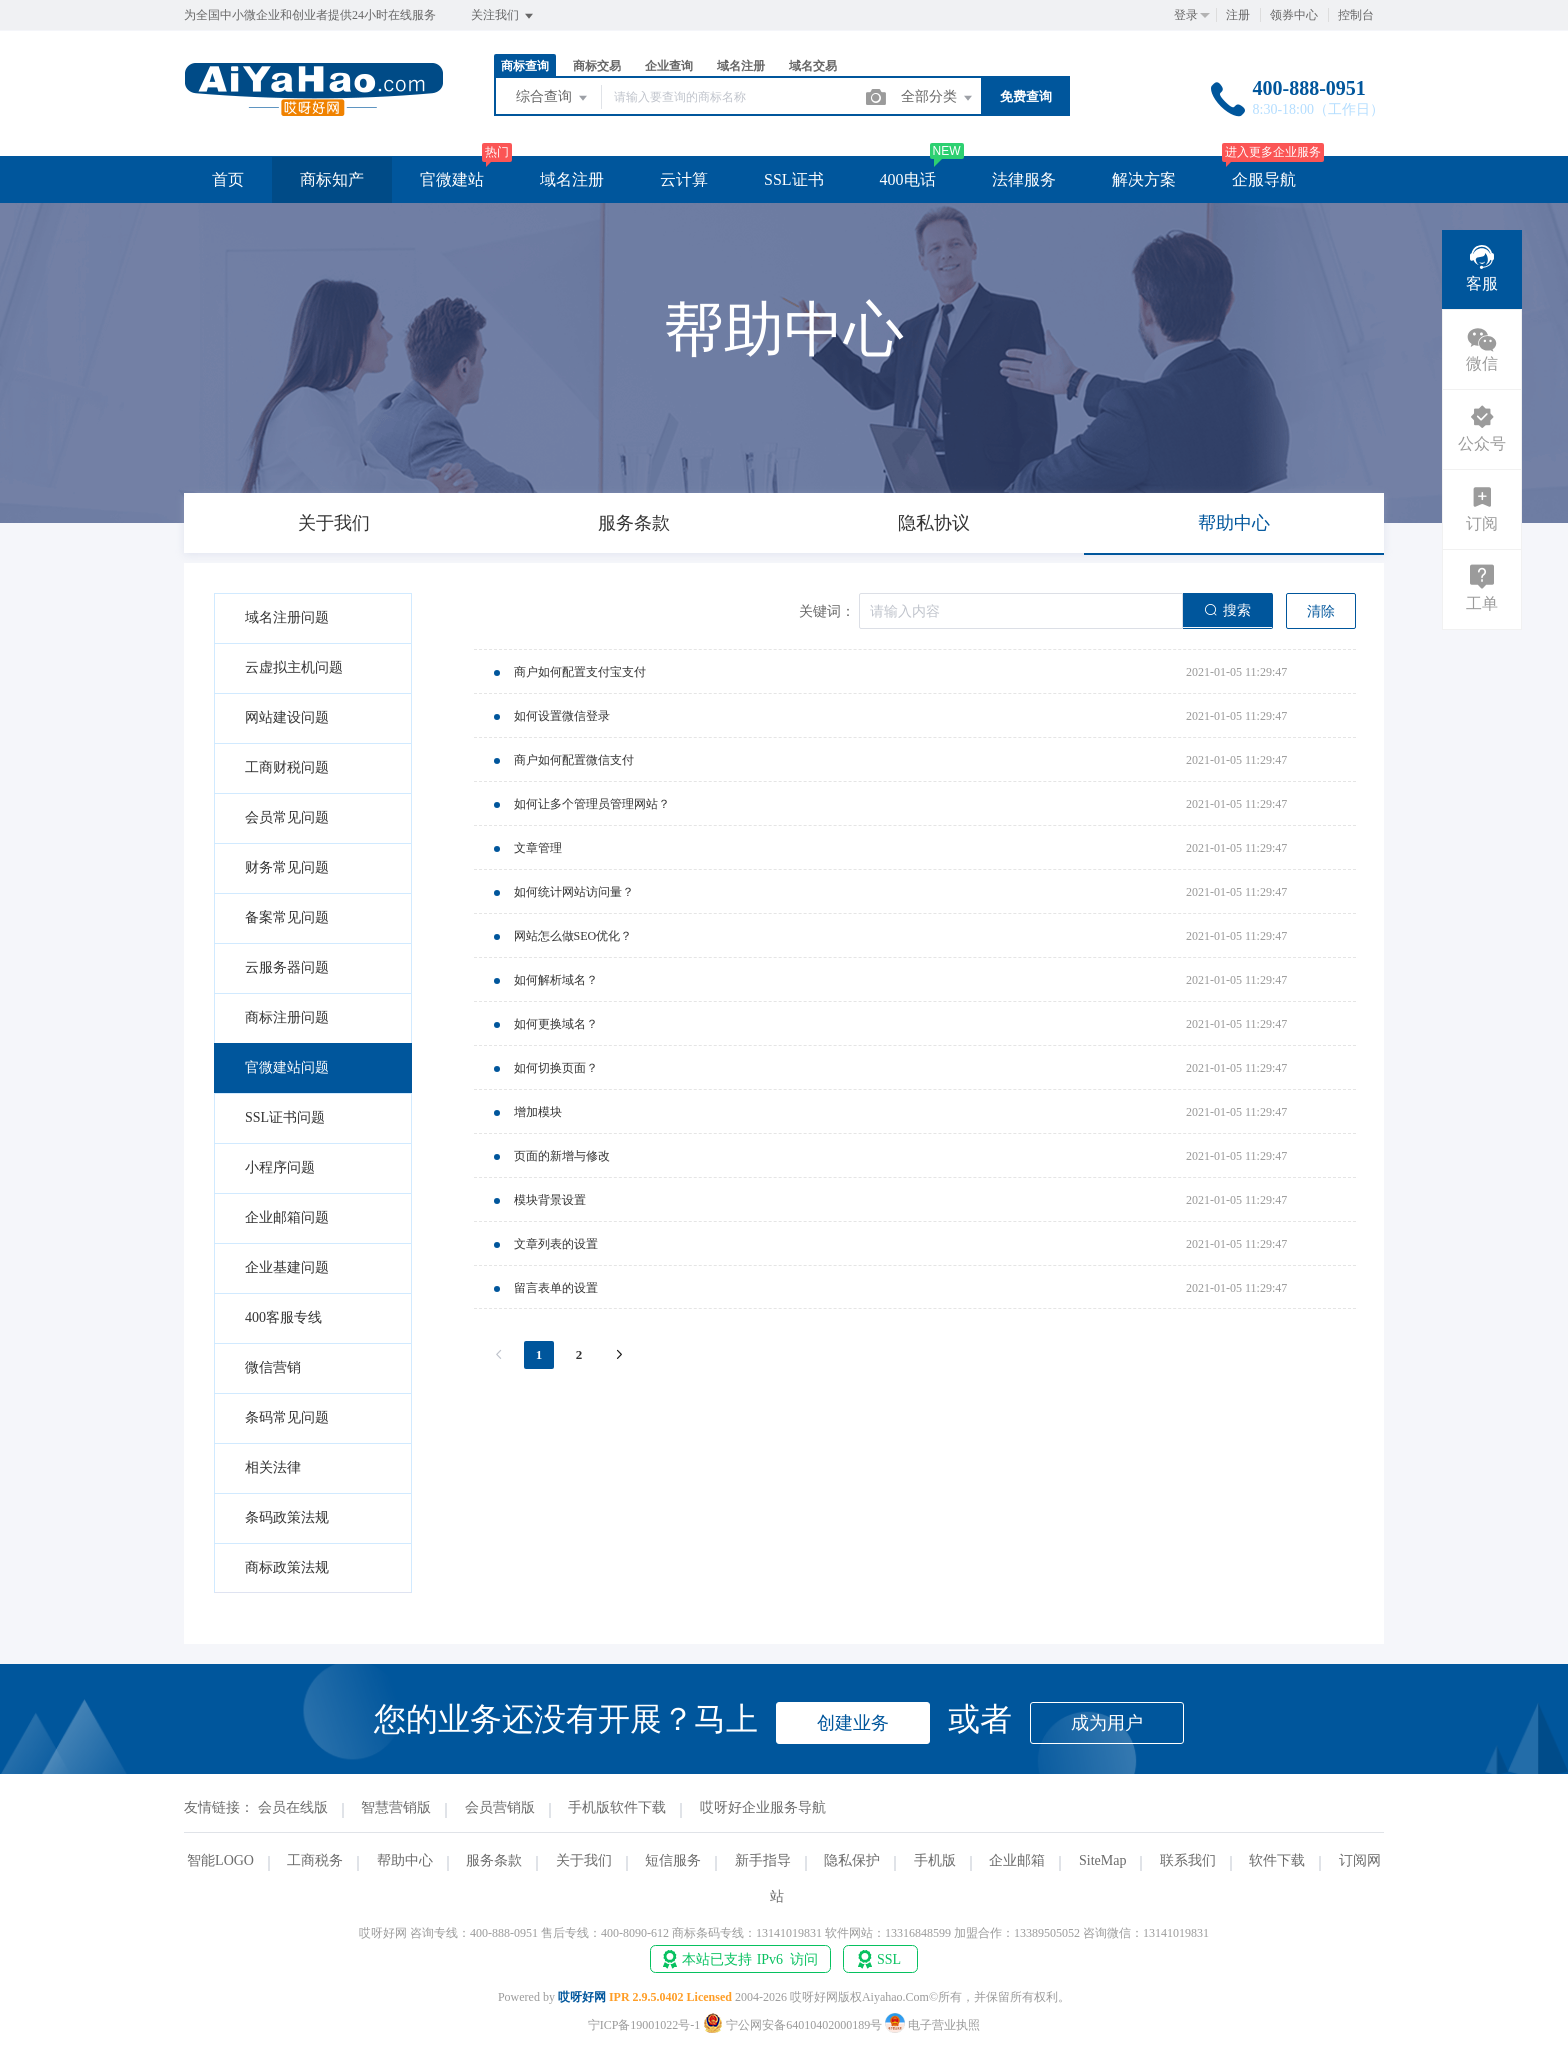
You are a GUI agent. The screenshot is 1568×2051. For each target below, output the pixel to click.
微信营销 (273, 1367)
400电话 (908, 179)
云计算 (684, 179)
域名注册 (741, 66)
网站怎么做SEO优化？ (573, 936)
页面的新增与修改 (562, 1156)
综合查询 (553, 98)
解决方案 (1144, 179)
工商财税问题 (287, 767)
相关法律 (273, 1467)
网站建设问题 (287, 717)
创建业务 (853, 1723)
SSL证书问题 (285, 1117)
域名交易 (813, 66)
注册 (1238, 15)
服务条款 (494, 1860)
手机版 (935, 1860)
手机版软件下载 (617, 1807)
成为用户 (1107, 1723)
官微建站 (452, 179)
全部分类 (938, 98)
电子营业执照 (932, 2025)
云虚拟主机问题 (294, 667)
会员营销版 (500, 1807)
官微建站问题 (287, 1067)
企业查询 (669, 66)
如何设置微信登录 (562, 716)
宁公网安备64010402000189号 (794, 2025)
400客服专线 (283, 1317)
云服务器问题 (287, 967)
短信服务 (673, 1860)
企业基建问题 (287, 1267)
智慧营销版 (396, 1807)
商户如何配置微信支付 (574, 760)
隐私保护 (852, 1860)
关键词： (827, 611)
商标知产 (332, 179)
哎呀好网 (582, 1997)
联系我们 (1188, 1860)
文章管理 (538, 848)
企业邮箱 (1017, 1860)
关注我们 (503, 16)
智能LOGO (220, 1860)
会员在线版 (293, 1807)
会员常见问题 (287, 817)
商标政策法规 (287, 1567)
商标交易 (597, 66)
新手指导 (763, 1860)
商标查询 (525, 66)
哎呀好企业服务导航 (763, 1807)
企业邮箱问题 (287, 1217)
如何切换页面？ (556, 1068)
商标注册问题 (287, 1017)
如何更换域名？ (556, 1024)
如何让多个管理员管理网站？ (592, 804)
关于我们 (584, 1860)
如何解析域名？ (556, 980)
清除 (1321, 611)
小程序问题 (280, 1167)
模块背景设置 (550, 1200)
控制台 (1356, 15)
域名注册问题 (287, 617)
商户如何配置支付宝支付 (580, 672)
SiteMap (1102, 1860)
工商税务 (315, 1860)
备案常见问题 (287, 917)
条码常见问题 (287, 1417)
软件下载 (1277, 1860)
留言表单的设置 (556, 1288)
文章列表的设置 (556, 1244)
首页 (228, 179)
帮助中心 (405, 1860)
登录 (1186, 15)
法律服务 (1024, 179)
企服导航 (1264, 179)
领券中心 (1294, 15)
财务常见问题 (287, 867)
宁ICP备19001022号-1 (644, 2025)
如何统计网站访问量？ (574, 892)
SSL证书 (794, 179)
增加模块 (538, 1112)
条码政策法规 (287, 1517)
